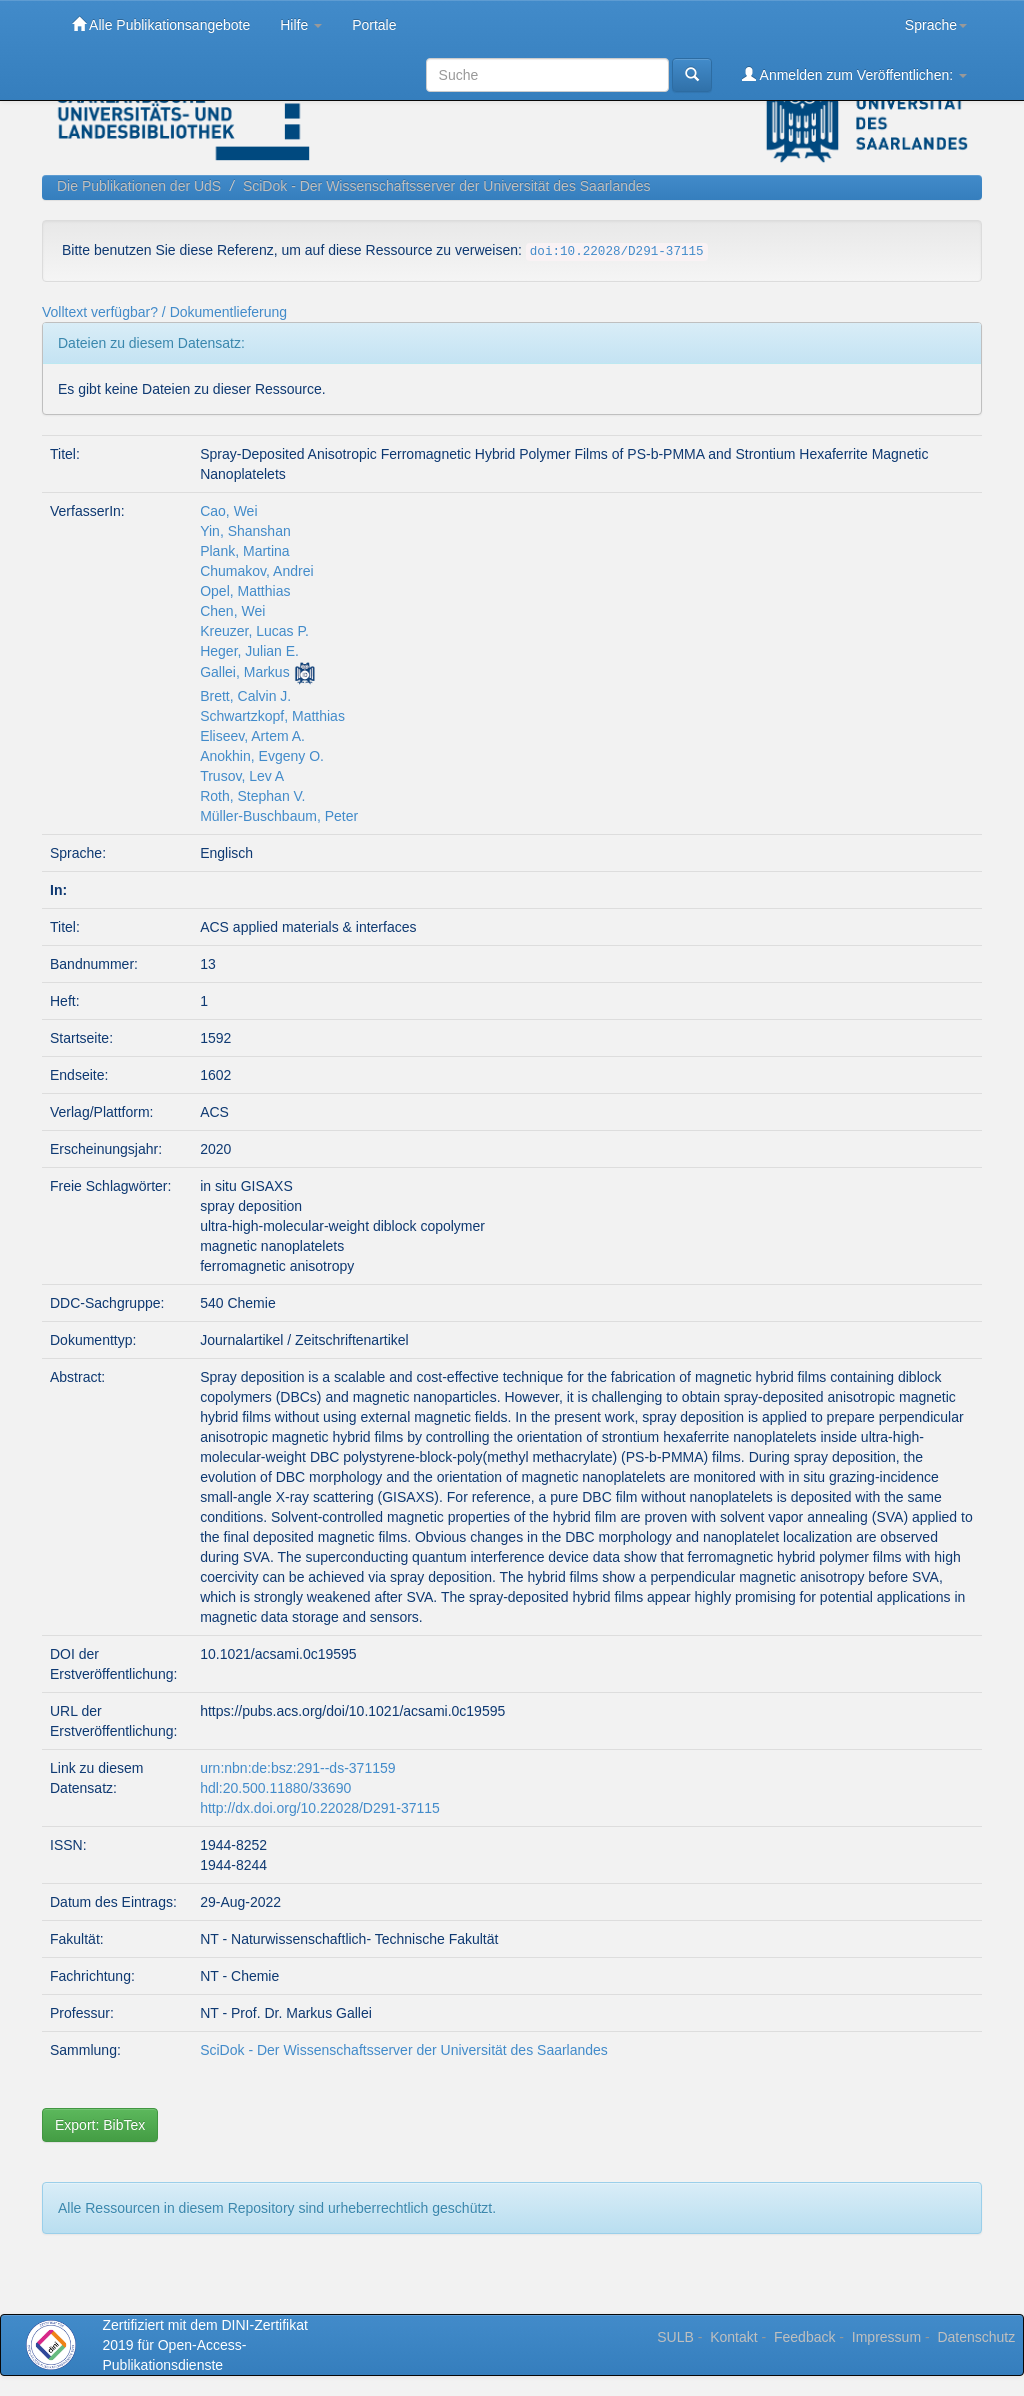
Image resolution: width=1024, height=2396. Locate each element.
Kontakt (733, 2337)
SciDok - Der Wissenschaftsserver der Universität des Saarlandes (447, 186)
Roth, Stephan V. (252, 796)
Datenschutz (976, 2337)
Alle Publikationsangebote (161, 24)
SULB (675, 2337)
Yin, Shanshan (245, 531)
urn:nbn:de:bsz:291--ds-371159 (297, 1768)
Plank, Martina (244, 551)
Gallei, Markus (244, 672)
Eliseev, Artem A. (252, 736)
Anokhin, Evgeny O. (262, 756)
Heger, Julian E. (249, 651)
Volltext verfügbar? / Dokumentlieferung (164, 312)
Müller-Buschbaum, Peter (279, 816)
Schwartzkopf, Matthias (272, 716)
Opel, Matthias (245, 591)
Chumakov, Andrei (256, 571)
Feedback (804, 2337)
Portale (374, 25)
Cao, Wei (228, 511)
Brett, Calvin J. (245, 696)
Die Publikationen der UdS (139, 186)
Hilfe (301, 25)
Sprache (936, 25)
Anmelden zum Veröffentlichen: (854, 74)
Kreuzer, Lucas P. (254, 631)
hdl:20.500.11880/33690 (275, 1788)
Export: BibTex (100, 2125)
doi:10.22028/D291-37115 (617, 252)
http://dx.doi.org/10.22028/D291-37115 (320, 1808)
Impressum (886, 2337)
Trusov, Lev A (242, 776)
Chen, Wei (232, 611)
